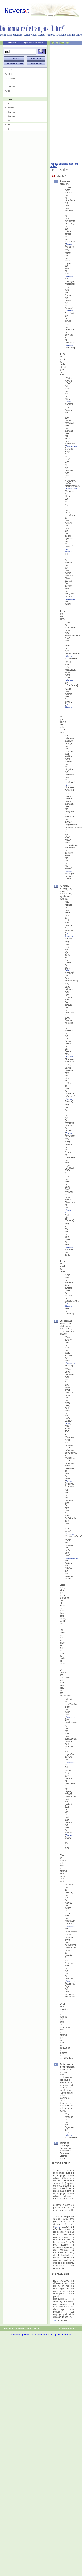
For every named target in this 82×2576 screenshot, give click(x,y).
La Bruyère (69, 550)
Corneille (70, 401)
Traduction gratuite (20, 2334)
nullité (7, 125)
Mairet (69, 656)
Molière (69, 680)
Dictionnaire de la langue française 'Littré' (25, 43)
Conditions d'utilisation (14, 2328)
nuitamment (10, 86)
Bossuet (69, 785)
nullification (10, 116)
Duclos (69, 1835)
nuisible (8, 74)
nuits (7, 95)
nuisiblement (10, 78)
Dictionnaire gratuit (40, 2334)
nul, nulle (9, 99)
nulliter (8, 129)
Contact (37, 2328)
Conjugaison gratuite (61, 2334)
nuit (6, 82)
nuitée (7, 91)
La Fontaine (69, 934)
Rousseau (70, 1534)
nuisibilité (9, 69)
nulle (7, 103)
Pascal (69, 244)
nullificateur (10, 112)
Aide (29, 2328)
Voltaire (69, 276)
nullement (9, 108)
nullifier (8, 120)
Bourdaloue (71, 446)
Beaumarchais (72, 1558)
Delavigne (70, 599)
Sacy (68, 1423)
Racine (69, 1099)
